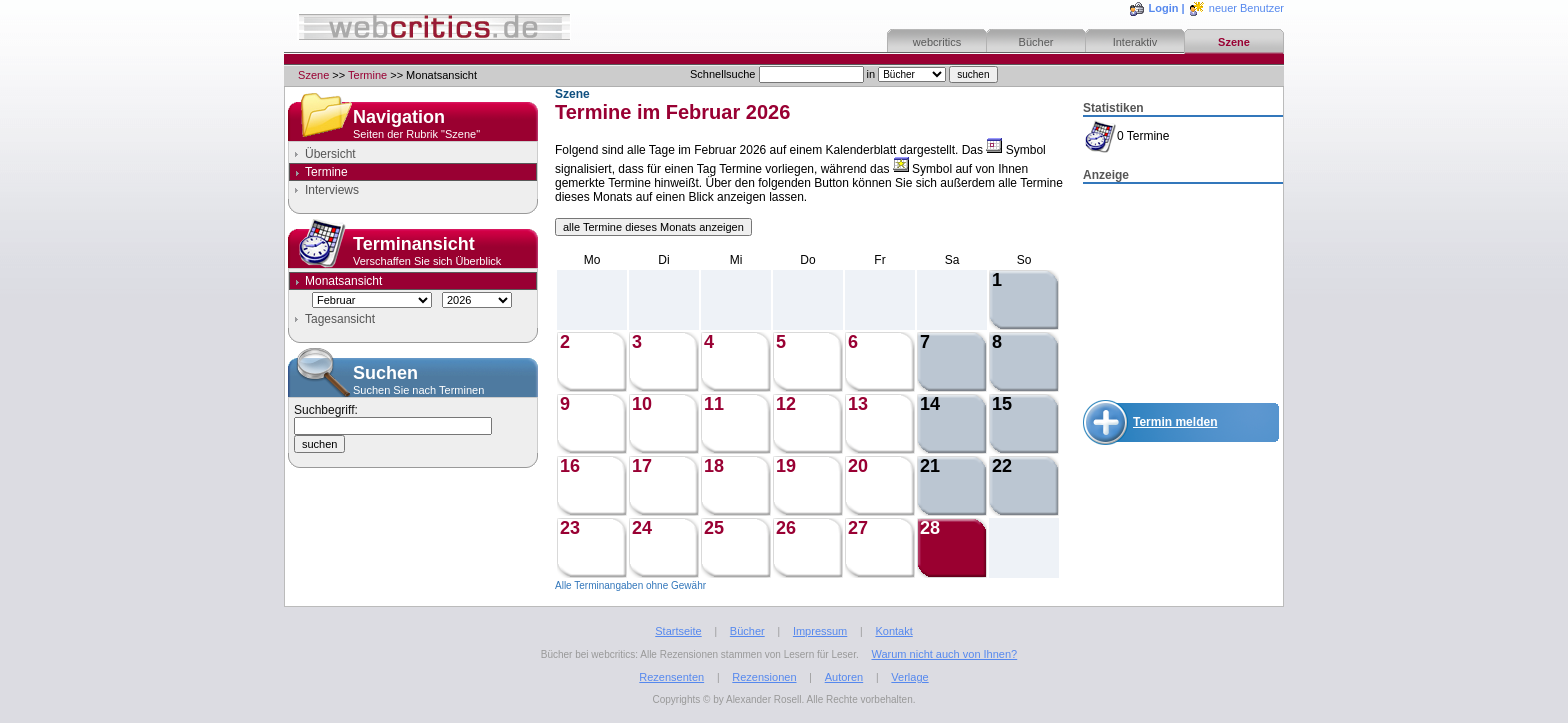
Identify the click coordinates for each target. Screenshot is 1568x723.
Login (1164, 8)
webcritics (937, 42)
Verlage (909, 677)
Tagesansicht (340, 319)
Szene (1234, 42)
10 (642, 404)
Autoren (844, 677)
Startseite (678, 631)
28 (930, 528)
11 (714, 404)
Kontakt (893, 631)
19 (786, 466)
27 (858, 528)
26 (786, 528)
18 (714, 466)
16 (570, 466)
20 (858, 466)
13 (858, 404)
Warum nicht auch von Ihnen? (944, 654)
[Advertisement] (1183, 286)
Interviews (332, 190)
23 (570, 528)
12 (786, 404)
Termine (367, 75)
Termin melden (1175, 422)
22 (1002, 466)
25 (714, 528)
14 (930, 404)
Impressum (820, 631)
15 (1002, 404)
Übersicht (330, 154)
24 (642, 528)
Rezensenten (671, 677)
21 (930, 466)
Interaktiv (1135, 42)
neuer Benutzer (1246, 8)
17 (642, 466)
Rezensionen (764, 677)
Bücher (1036, 42)
